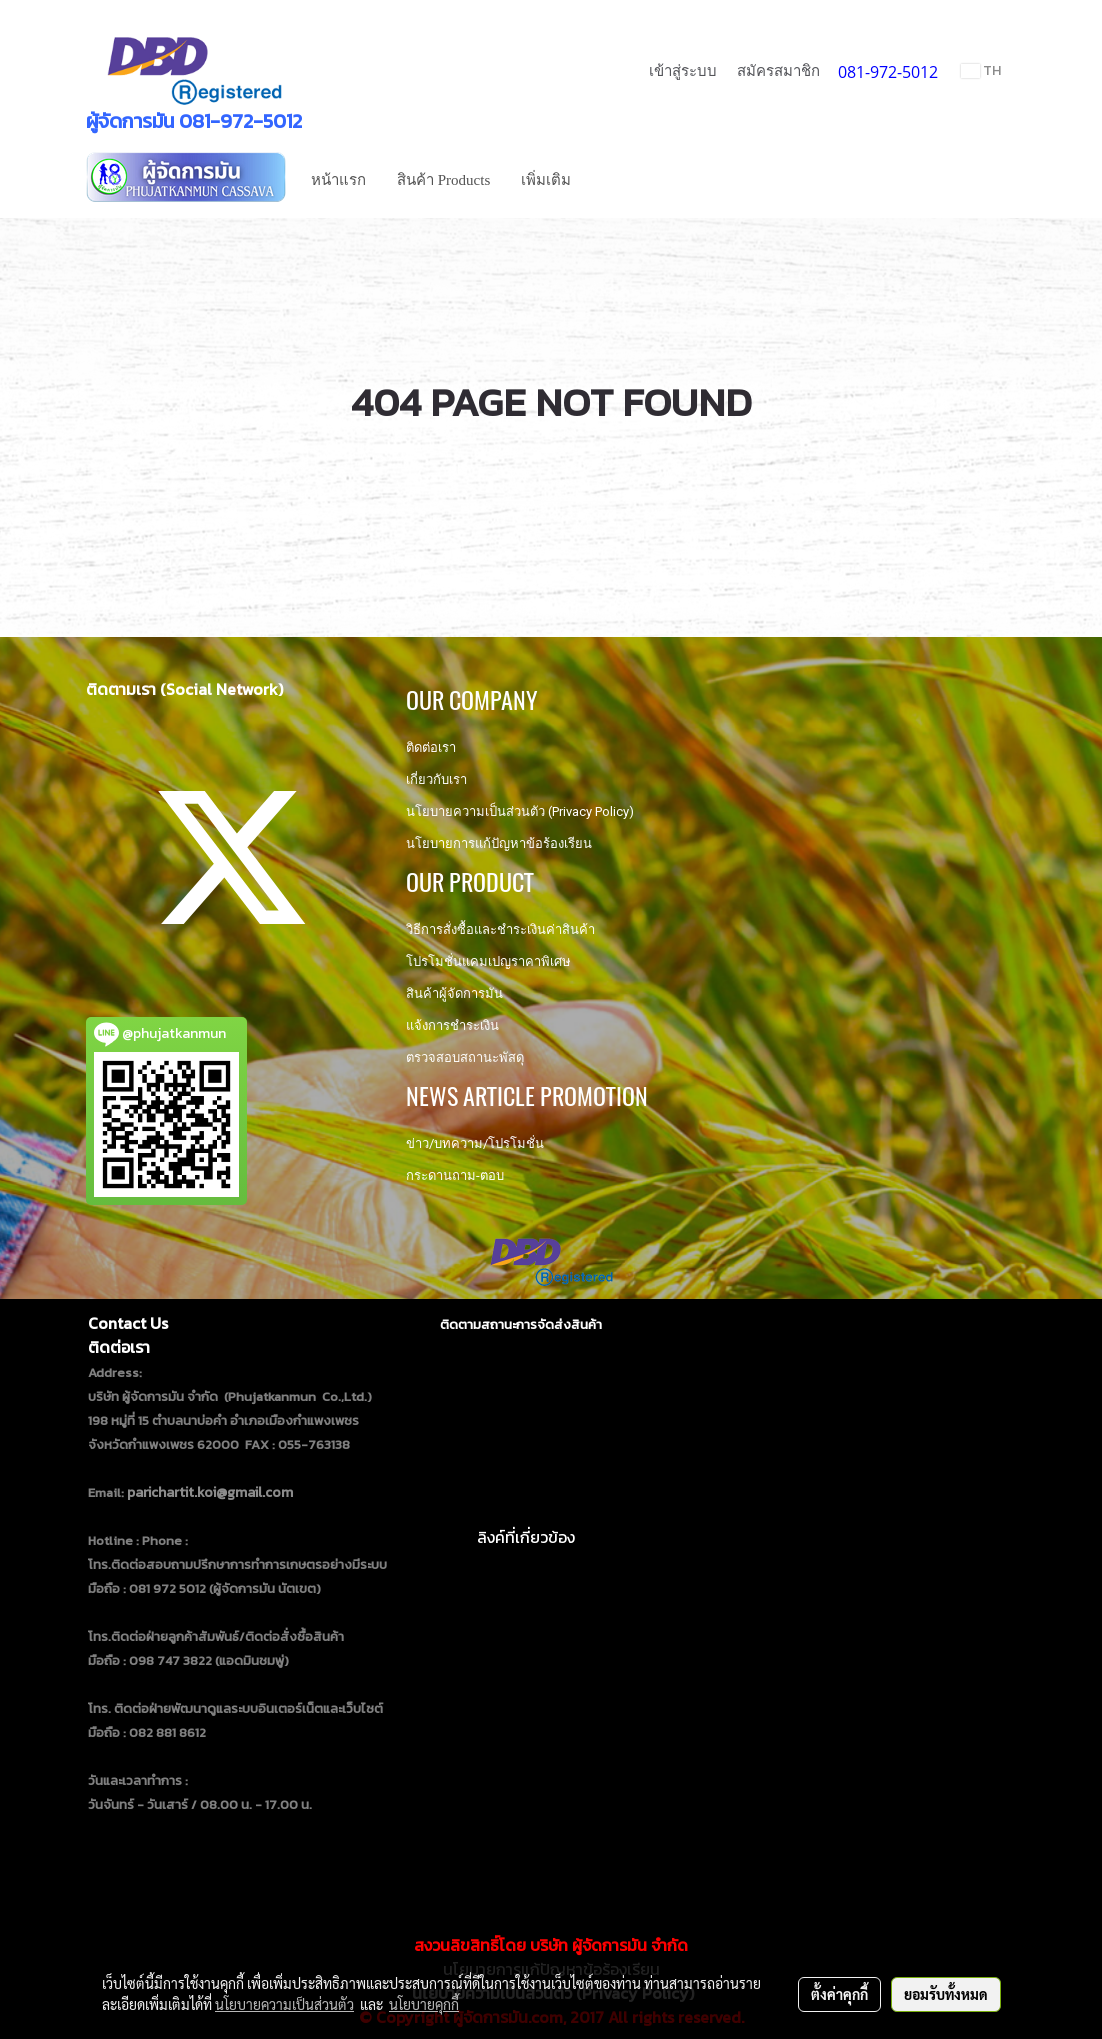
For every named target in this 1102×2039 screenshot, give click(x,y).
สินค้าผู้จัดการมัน (454, 993)
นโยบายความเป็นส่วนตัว (284, 2004)
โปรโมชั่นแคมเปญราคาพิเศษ (488, 961)
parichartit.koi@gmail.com (210, 1492)
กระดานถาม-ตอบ (455, 1175)
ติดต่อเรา (431, 747)
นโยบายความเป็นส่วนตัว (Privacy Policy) (520, 811)
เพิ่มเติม (546, 180)
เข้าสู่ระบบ (683, 71)
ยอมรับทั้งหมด (946, 1994)
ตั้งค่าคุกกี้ (839, 1994)
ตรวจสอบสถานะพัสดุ (465, 1057)
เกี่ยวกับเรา (436, 779)
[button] (604, 180)
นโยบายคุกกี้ (424, 2004)
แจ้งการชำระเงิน (452, 1025)
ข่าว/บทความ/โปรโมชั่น (475, 1143)
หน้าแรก (338, 180)
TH (981, 70)
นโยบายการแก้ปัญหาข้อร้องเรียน (499, 843)
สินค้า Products (443, 180)
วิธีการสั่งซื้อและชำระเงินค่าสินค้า (500, 929)
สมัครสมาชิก (778, 71)
